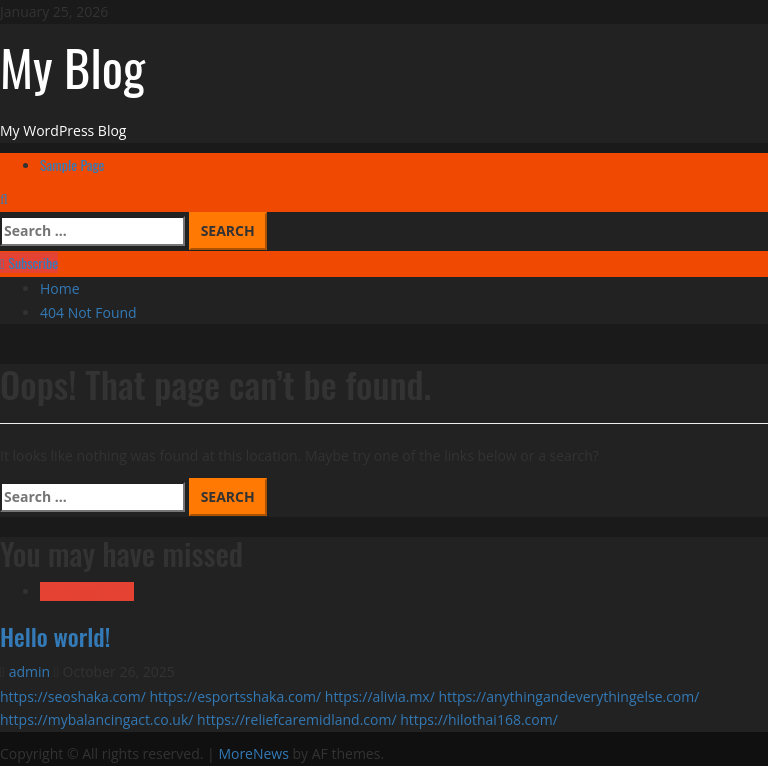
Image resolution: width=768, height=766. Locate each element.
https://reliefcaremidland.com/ (296, 719)
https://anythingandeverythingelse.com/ (568, 696)
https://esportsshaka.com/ (235, 696)
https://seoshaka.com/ (73, 696)
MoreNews (253, 753)
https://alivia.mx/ (380, 696)
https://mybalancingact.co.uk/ (96, 719)
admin (31, 671)
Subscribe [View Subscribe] (29, 262)
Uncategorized (87, 591)
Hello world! (55, 636)
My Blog (72, 66)
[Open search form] (4, 198)
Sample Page (72, 164)
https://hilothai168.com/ (479, 719)
